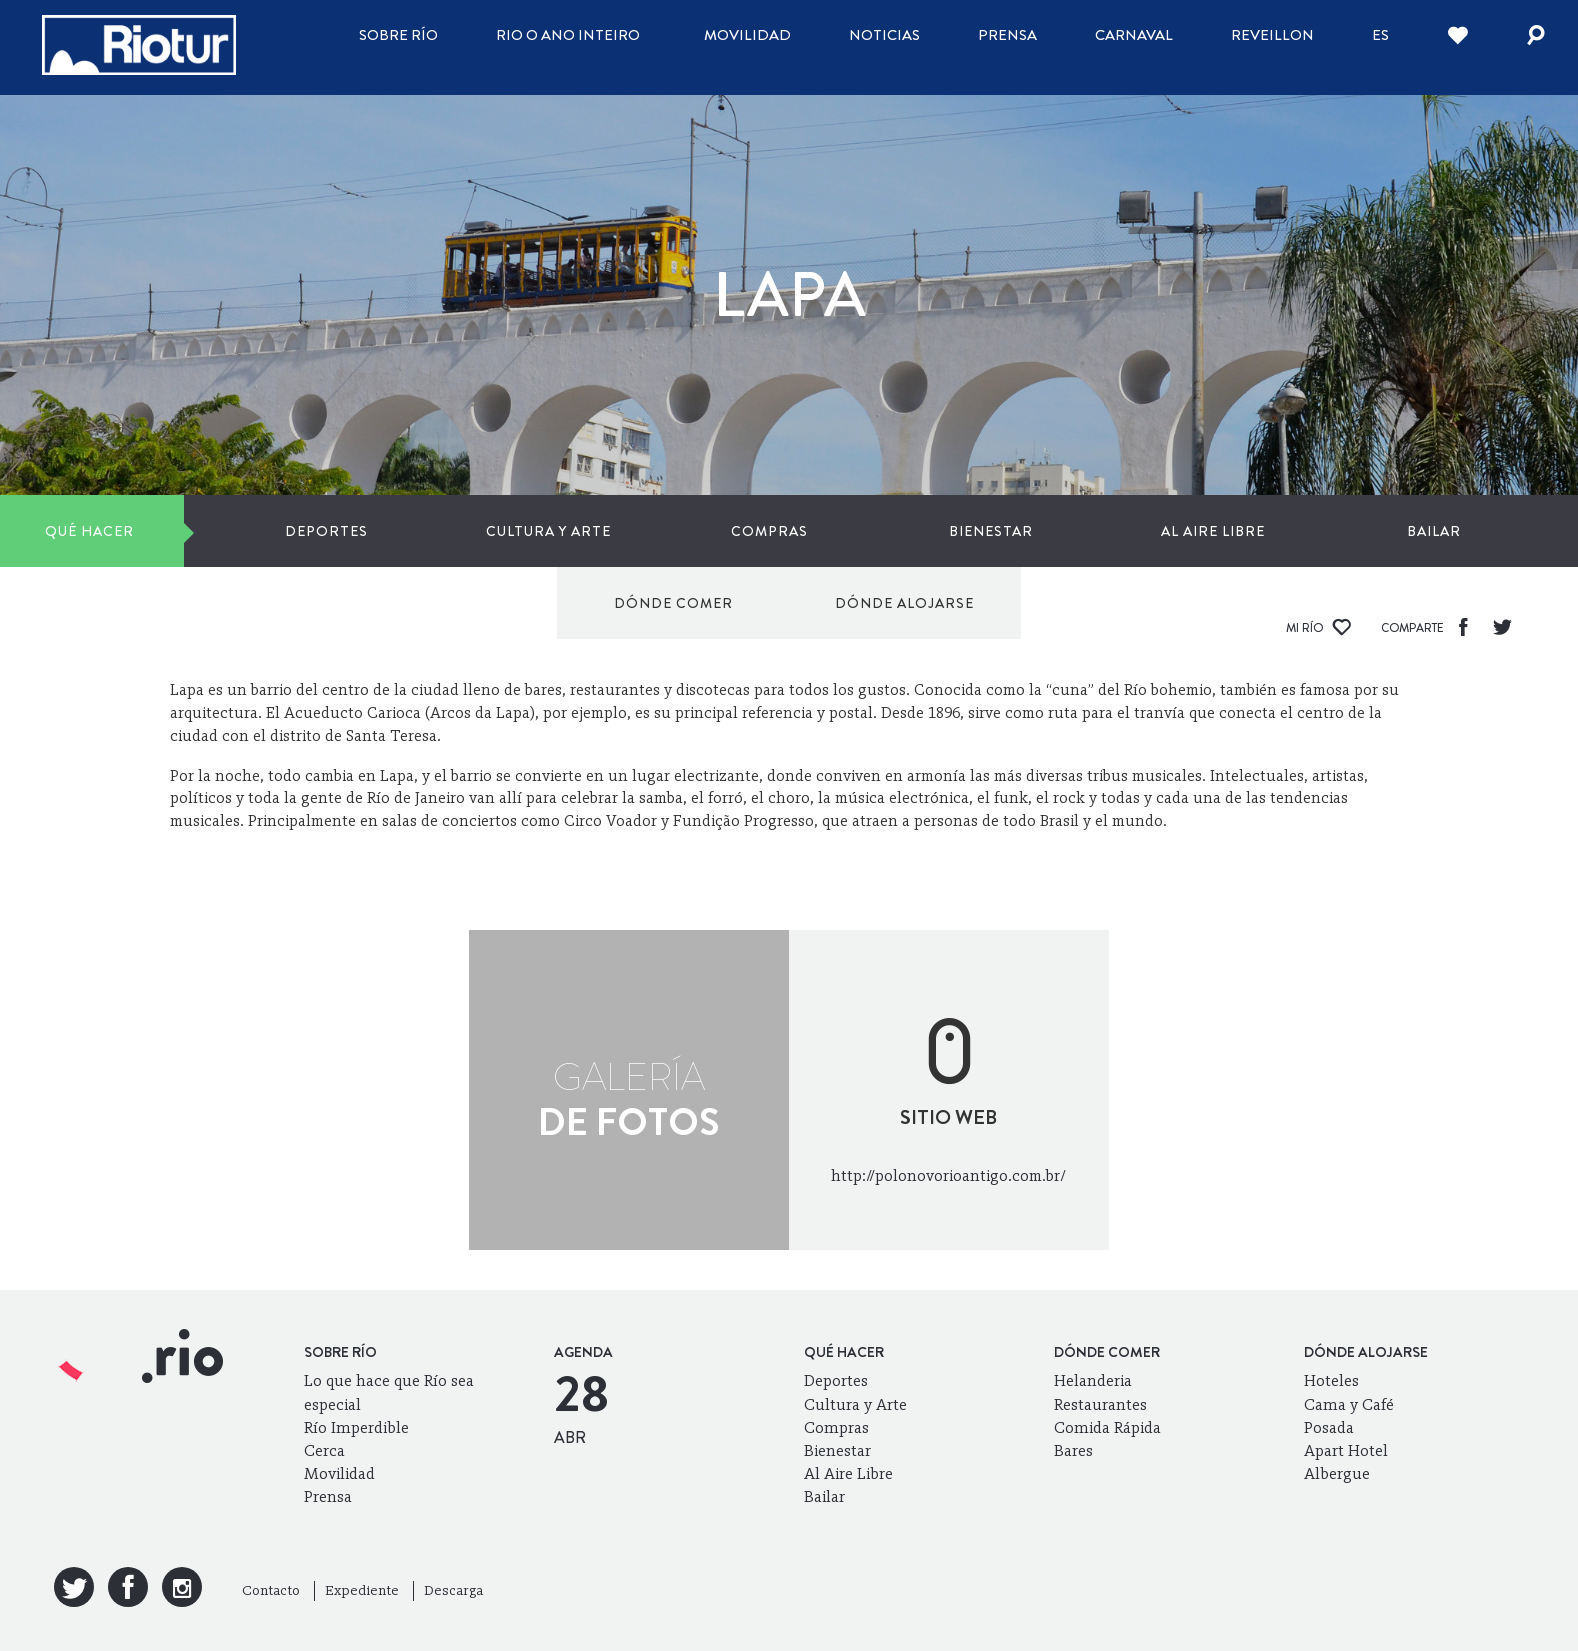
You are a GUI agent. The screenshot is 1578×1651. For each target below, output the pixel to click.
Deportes (233, 531)
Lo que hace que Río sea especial (389, 1392)
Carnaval (1134, 35)
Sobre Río (398, 35)
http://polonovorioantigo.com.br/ (948, 1175)
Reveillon (1272, 35)
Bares (1073, 1450)
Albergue (1337, 1473)
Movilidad (747, 35)
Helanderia (1093, 1380)
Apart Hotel (1346, 1450)
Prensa (1007, 35)
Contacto (271, 1590)
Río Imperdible (356, 1427)
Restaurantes (1100, 1404)
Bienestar (701, 531)
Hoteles (1331, 1380)
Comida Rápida (1107, 1427)
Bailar (1012, 531)
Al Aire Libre (856, 531)
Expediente (362, 1590)
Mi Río (1318, 628)
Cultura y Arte (389, 531)
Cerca (324, 1450)
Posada (1329, 1427)
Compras (544, 531)
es (1380, 35)
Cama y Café (1349, 1404)
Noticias (884, 35)
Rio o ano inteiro (568, 35)
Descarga (453, 1590)
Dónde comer (1232, 531)
